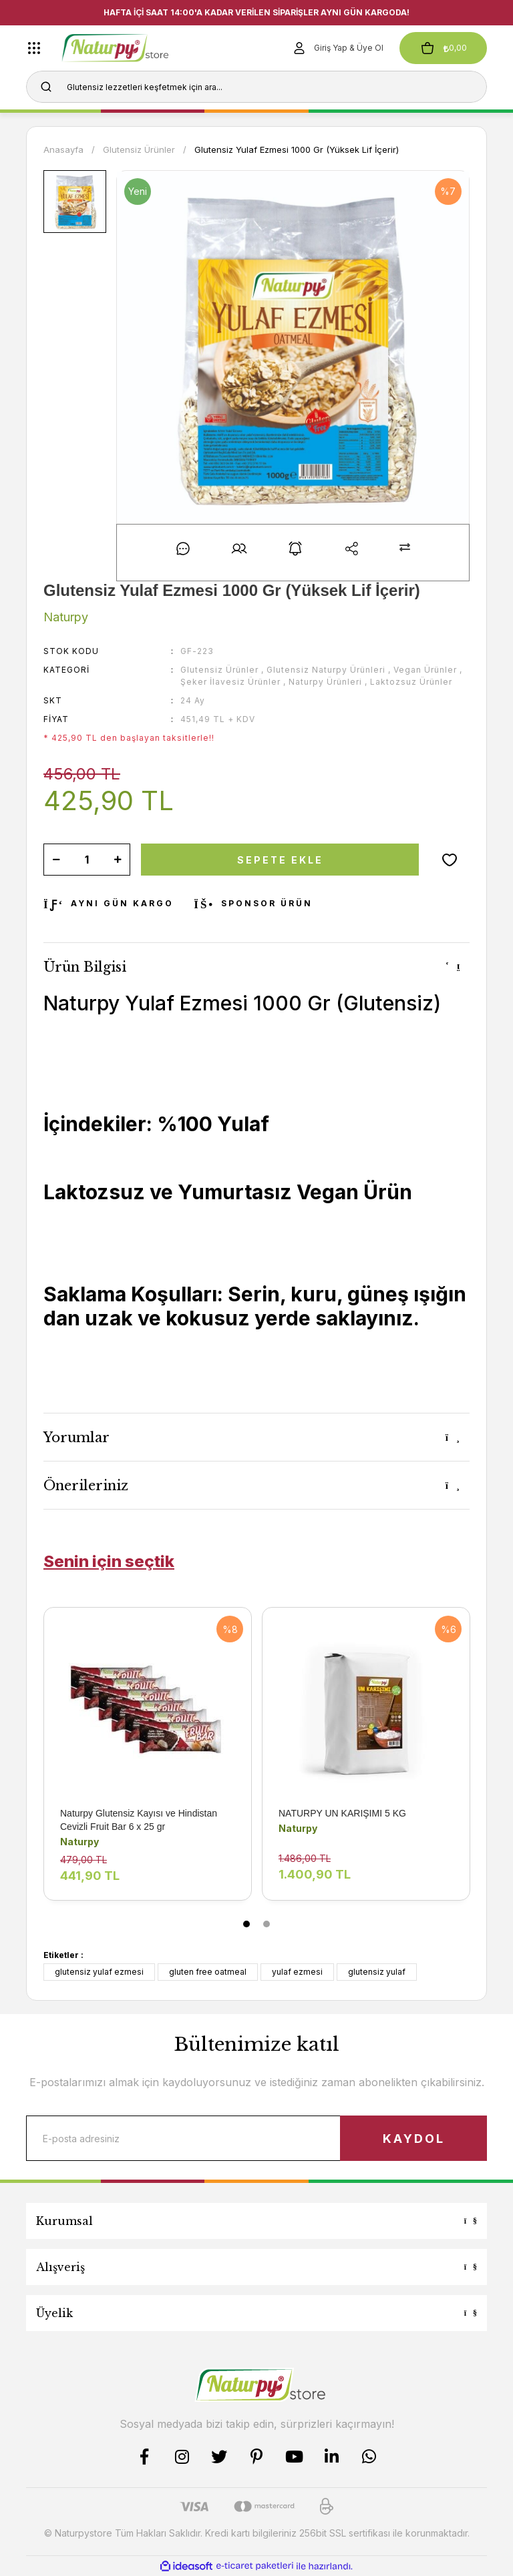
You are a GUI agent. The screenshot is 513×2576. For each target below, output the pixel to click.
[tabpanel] (148, 1764)
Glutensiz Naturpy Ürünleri (326, 670)
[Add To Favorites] (450, 860)
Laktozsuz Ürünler (411, 682)
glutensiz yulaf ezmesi (99, 1972)
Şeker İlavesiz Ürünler (230, 682)
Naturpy (79, 1841)
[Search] (256, 87)
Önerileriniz (85, 1486)
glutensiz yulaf (376, 1972)
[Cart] (443, 48)
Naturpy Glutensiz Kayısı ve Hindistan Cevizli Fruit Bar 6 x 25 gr (138, 1820)
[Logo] (135, 48)
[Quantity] (87, 859)
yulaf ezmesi (297, 1972)
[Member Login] (337, 48)
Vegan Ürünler (425, 670)
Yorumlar (76, 1437)
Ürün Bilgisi (84, 967)
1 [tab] (246, 1924)
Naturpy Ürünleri (325, 682)
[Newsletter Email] (256, 2138)
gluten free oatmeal (207, 1972)
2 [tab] (266, 1924)
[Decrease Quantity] (56, 859)
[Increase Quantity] (118, 859)
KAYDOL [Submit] (414, 2139)
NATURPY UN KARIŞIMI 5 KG (342, 1813)
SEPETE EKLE (280, 860)
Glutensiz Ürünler (219, 670)
